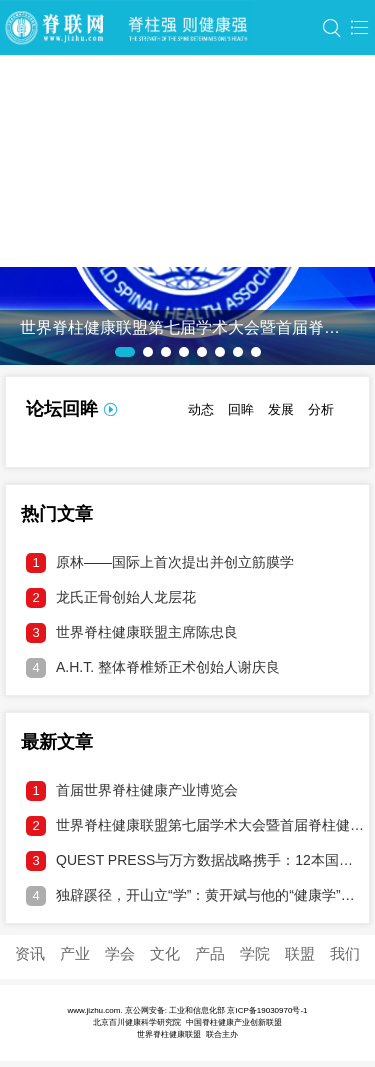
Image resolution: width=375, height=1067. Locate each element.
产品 (210, 953)
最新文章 (57, 742)
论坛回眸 (62, 409)
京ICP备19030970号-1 (267, 1010)
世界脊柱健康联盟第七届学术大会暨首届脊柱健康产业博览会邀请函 (195, 826)
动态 (201, 409)
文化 (165, 953)
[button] (125, 352)
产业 (75, 953)
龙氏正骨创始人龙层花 (111, 598)
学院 (255, 953)
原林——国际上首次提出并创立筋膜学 (160, 563)
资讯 (30, 953)
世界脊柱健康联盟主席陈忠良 (132, 633)
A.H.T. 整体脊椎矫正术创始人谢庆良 (153, 668)
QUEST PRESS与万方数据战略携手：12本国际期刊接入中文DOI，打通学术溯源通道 (195, 861)
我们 (345, 953)
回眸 (241, 409)
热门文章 (57, 514)
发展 (281, 409)
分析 (321, 409)
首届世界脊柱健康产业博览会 (132, 791)
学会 (120, 953)
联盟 (300, 953)
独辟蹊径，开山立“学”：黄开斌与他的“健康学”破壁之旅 (195, 896)
